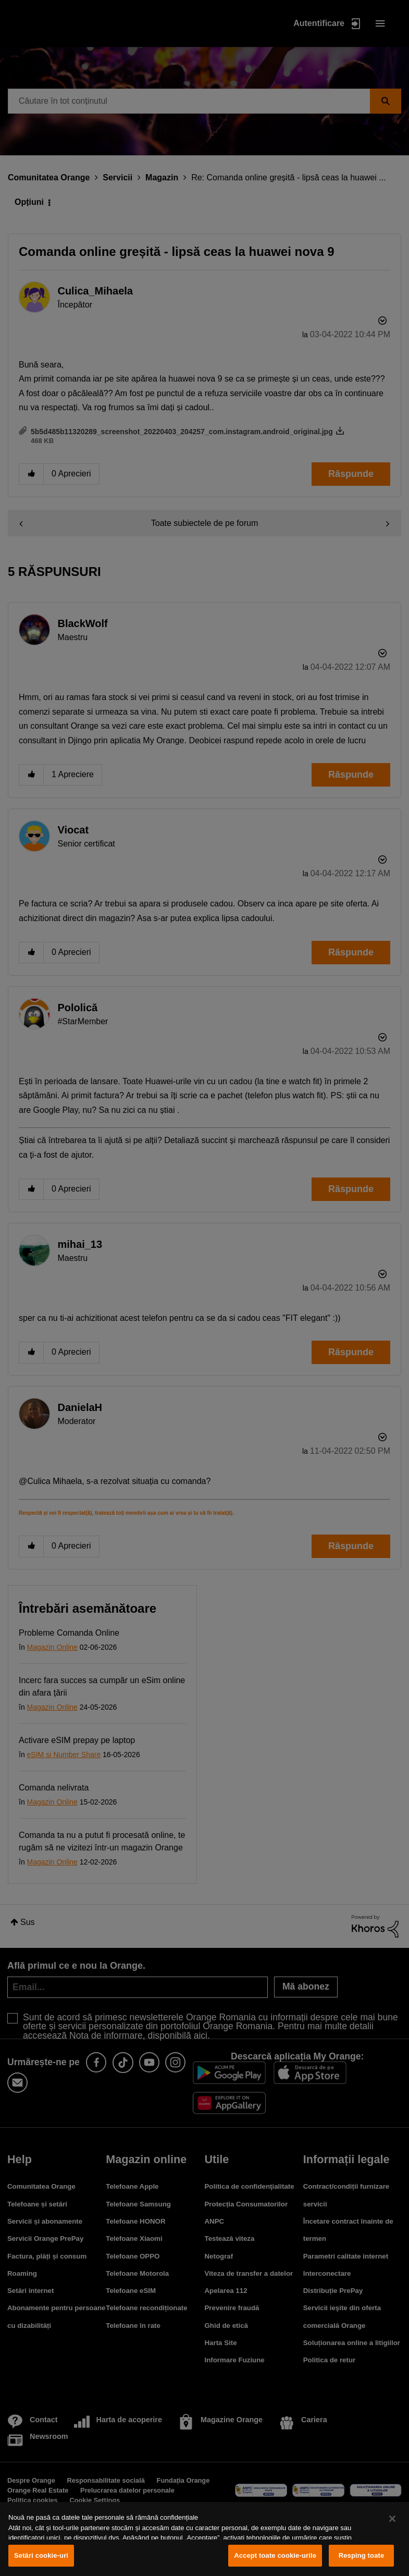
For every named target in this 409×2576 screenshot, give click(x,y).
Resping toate (362, 2555)
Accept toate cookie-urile (275, 2555)
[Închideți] (392, 2518)
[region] (204, 2539)
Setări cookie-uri (41, 2555)
